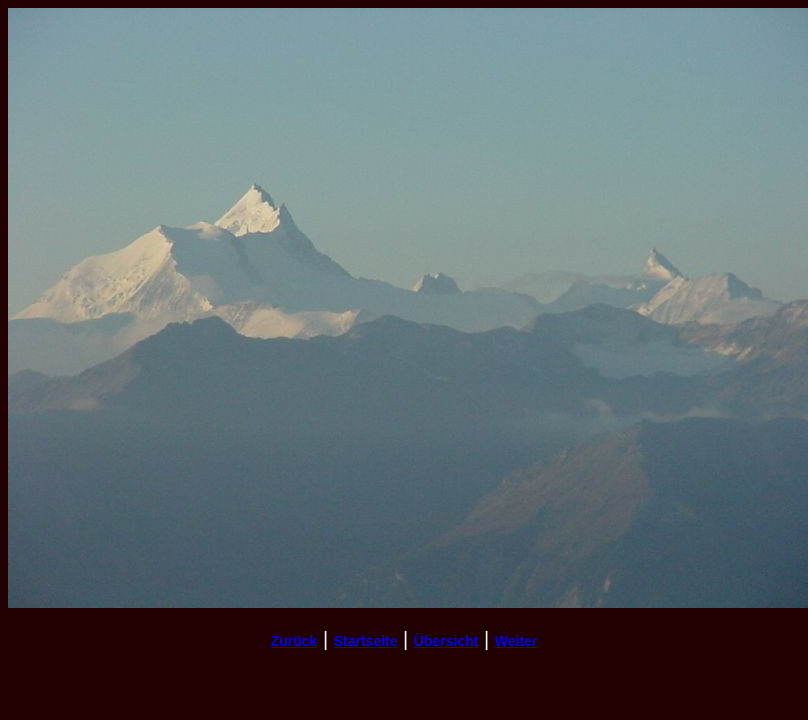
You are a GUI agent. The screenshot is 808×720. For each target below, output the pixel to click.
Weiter (516, 641)
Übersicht (446, 641)
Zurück (294, 641)
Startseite (366, 641)
